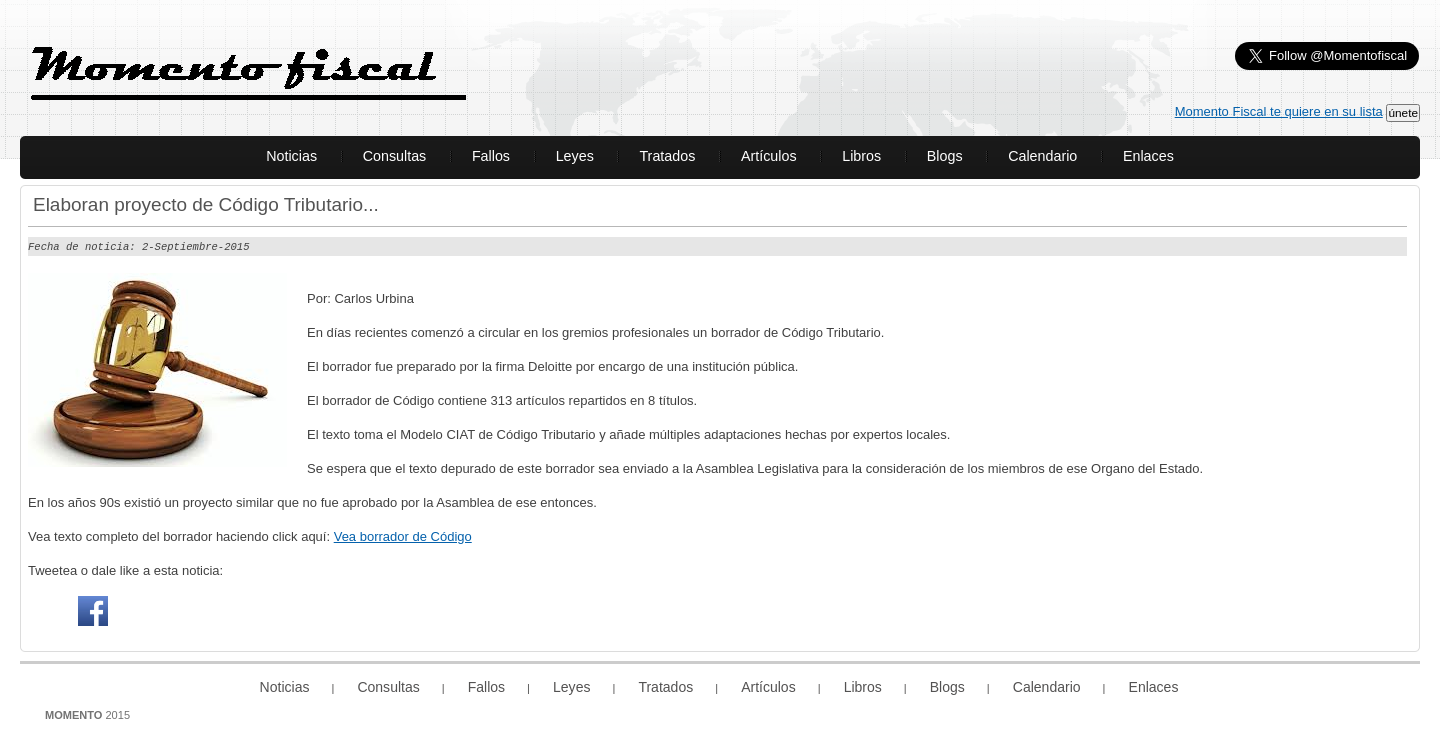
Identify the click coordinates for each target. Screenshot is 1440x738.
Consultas (395, 156)
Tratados (667, 156)
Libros (861, 156)
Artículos (769, 156)
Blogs (945, 156)
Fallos (491, 156)
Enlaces (1148, 156)
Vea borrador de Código (403, 535)
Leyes (575, 156)
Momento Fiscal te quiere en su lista (1279, 111)
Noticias (291, 156)
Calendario (1042, 156)
